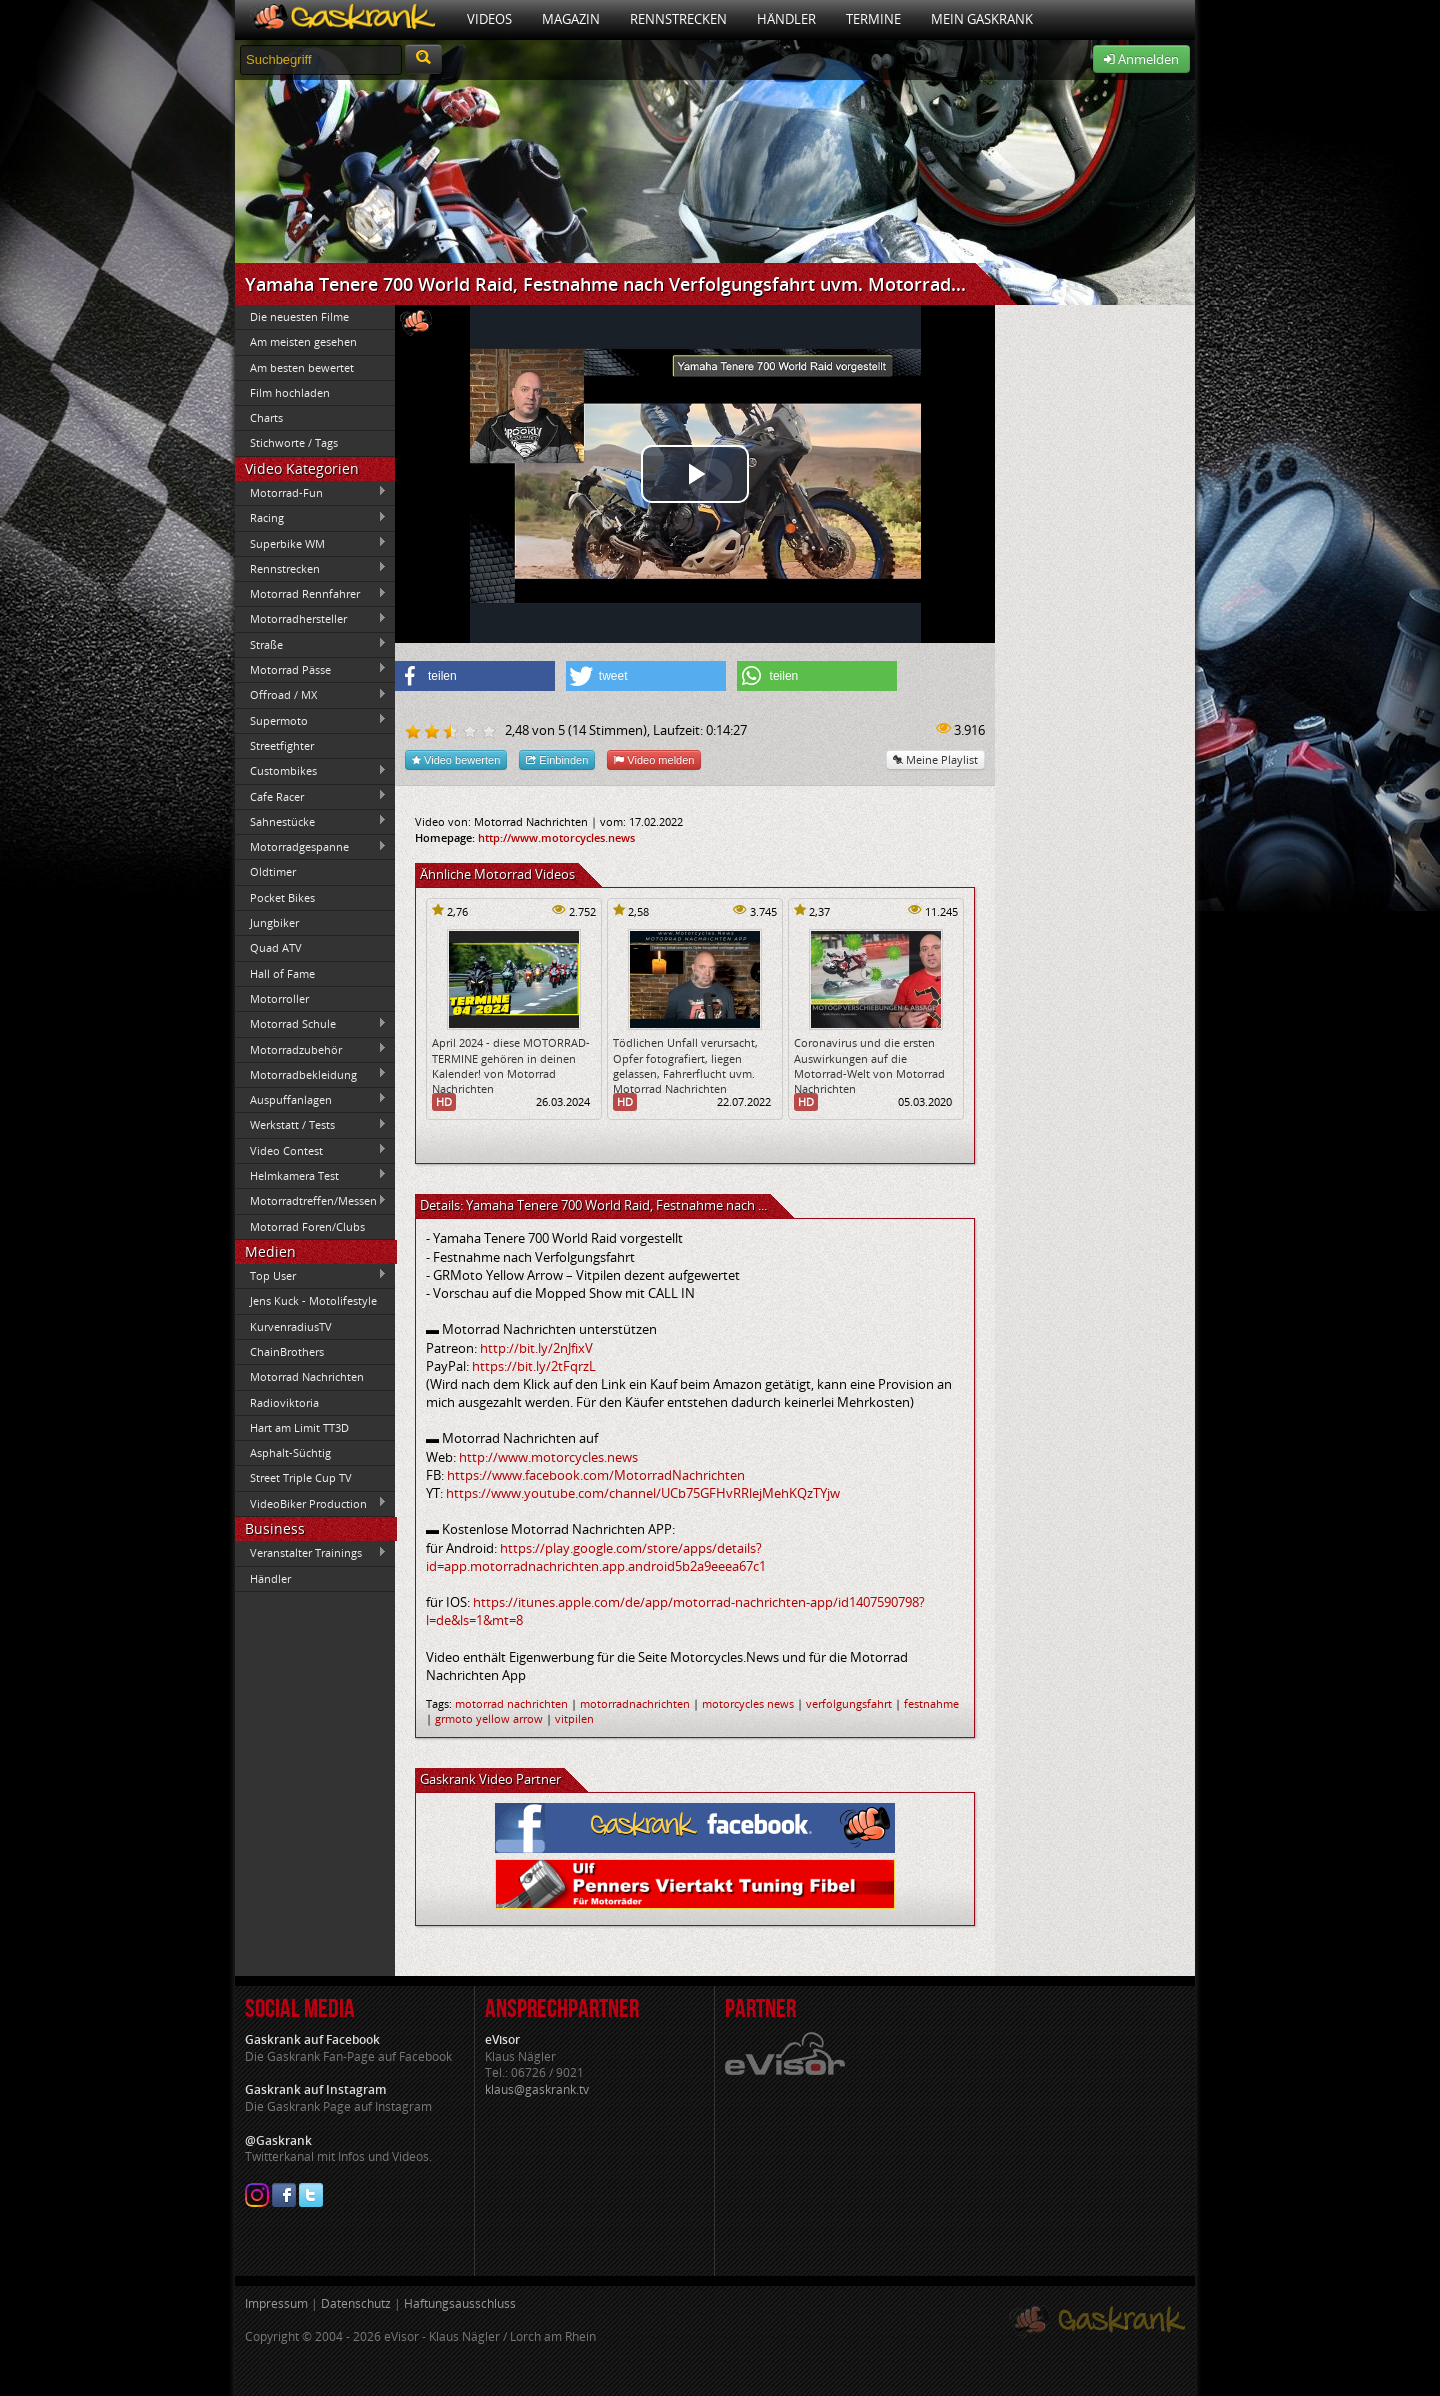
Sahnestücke (311, 821)
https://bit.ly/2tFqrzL (534, 1366)
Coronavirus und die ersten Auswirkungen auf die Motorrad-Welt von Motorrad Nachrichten (869, 1065)
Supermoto (311, 720)
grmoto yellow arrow (489, 1718)
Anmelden (1141, 59)
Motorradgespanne (311, 847)
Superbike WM (311, 543)
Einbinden (557, 759)
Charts (266, 417)
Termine (873, 19)
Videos (489, 19)
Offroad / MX (311, 695)
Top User (311, 1275)
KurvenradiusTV (291, 1326)
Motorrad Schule (311, 1024)
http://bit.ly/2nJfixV (536, 1348)
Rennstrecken (678, 19)
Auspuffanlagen (311, 1099)
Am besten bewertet (302, 367)
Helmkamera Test (311, 1175)
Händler (786, 19)
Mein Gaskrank (982, 19)
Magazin (571, 19)
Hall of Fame (282, 973)
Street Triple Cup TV (301, 1477)
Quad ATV (276, 947)
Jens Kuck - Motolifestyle (313, 1300)
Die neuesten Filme (299, 316)
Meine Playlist (935, 759)
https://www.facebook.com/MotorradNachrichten (596, 1475)
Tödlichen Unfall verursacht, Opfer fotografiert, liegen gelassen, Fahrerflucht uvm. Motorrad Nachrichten (685, 1065)
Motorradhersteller (311, 619)
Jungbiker (274, 922)
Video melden (654, 759)
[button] (475, 676)
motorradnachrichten (635, 1703)
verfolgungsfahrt (849, 1703)
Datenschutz (356, 2303)
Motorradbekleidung (311, 1074)
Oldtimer (273, 871)
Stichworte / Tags (294, 442)
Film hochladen (290, 392)
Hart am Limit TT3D (299, 1427)
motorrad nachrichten (511, 1703)
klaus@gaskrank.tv (537, 2089)
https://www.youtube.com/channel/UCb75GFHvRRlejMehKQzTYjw (643, 1493)
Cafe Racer (311, 796)
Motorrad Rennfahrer (311, 594)
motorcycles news (748, 1703)
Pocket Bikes (282, 897)
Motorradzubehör (311, 1049)
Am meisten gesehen (303, 341)
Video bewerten (456, 759)
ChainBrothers (287, 1351)
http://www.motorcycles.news (556, 837)
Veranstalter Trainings (311, 1553)
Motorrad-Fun (311, 492)
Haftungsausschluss (460, 2303)
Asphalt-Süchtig (290, 1452)
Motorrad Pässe (311, 669)
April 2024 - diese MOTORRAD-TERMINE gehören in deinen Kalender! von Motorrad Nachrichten (511, 1065)
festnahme (931, 1703)
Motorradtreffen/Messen (311, 1201)
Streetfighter (282, 745)
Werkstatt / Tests (311, 1125)
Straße (311, 644)
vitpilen (574, 1718)
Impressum (276, 2303)
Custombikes (311, 771)
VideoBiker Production (311, 1503)
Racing (311, 518)
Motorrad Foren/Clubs (307, 1226)
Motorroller (279, 998)
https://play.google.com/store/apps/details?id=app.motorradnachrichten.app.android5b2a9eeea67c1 (596, 1557)
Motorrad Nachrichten (307, 1376)
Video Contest (311, 1150)
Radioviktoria (284, 1402)
